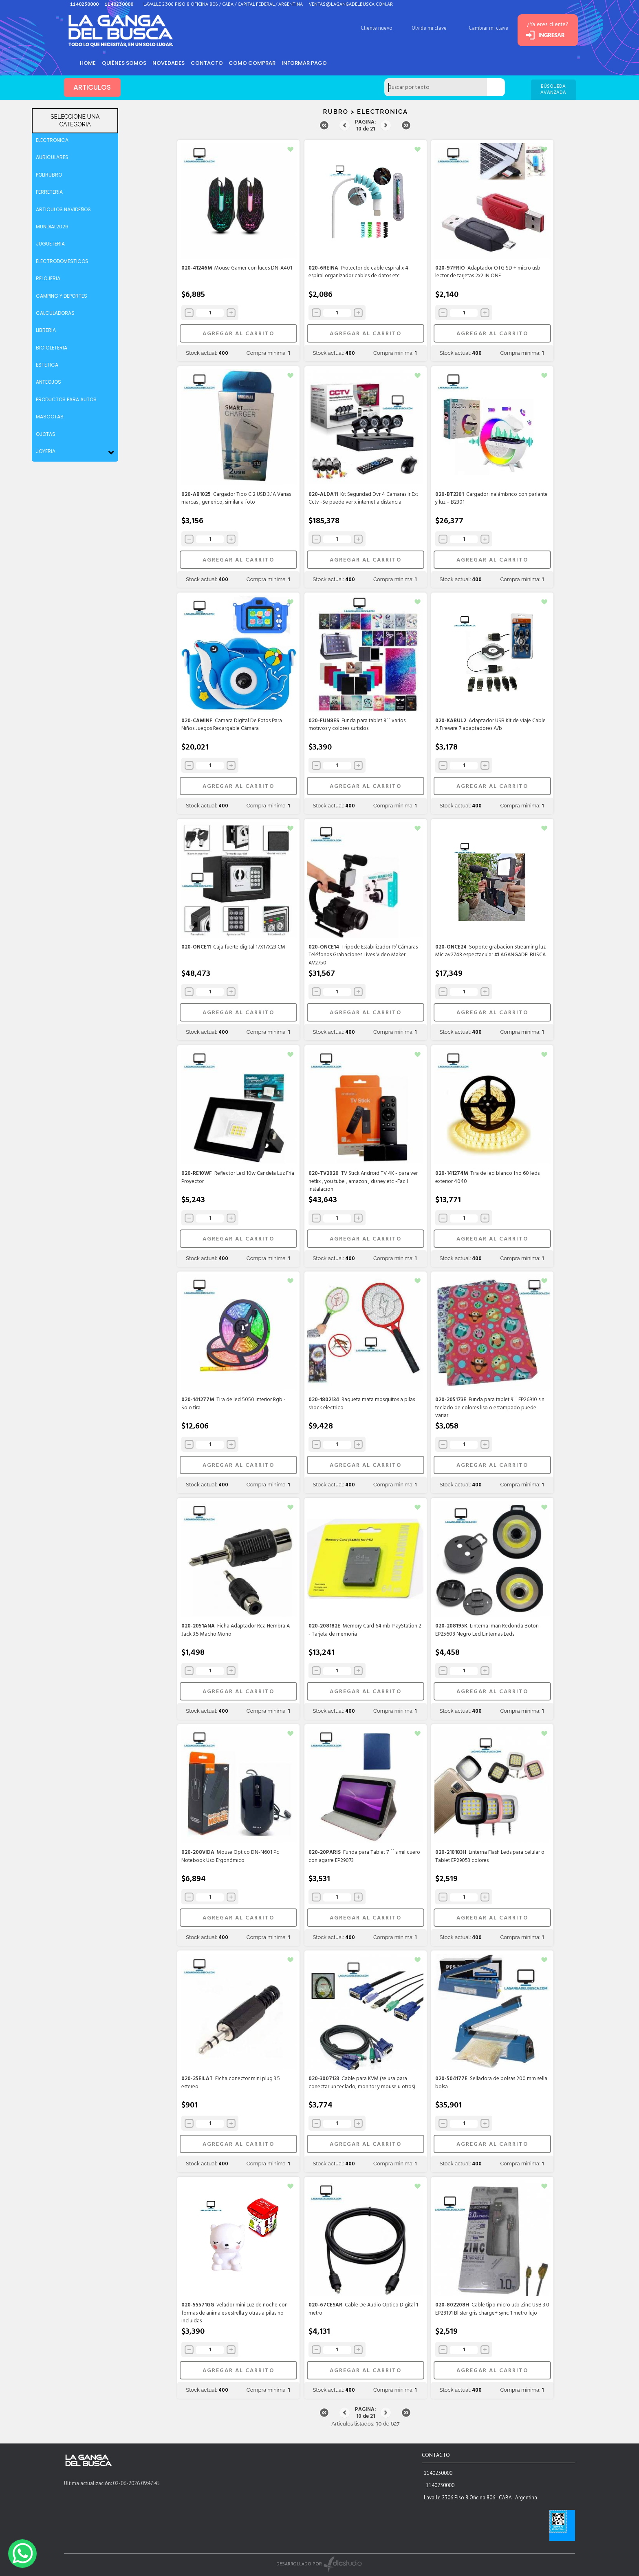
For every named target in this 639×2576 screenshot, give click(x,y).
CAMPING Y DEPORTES (61, 295)
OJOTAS (45, 434)
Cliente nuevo (373, 27)
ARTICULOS (92, 88)
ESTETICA (47, 364)
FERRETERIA (49, 191)
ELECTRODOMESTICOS (62, 261)
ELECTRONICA (52, 140)
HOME (88, 63)
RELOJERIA (48, 278)
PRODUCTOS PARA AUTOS (66, 399)
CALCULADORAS (55, 313)
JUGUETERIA (50, 243)
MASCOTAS (50, 416)
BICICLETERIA (51, 347)
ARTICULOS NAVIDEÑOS (63, 209)
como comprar (254, 63)
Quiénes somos (125, 63)
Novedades (170, 63)
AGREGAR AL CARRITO (238, 333)
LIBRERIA (46, 330)
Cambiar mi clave (485, 27)
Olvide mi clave (425, 27)
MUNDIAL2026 (52, 226)
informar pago (307, 63)
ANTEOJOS (48, 381)
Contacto (208, 63)
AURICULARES (52, 157)
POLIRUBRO (49, 174)
